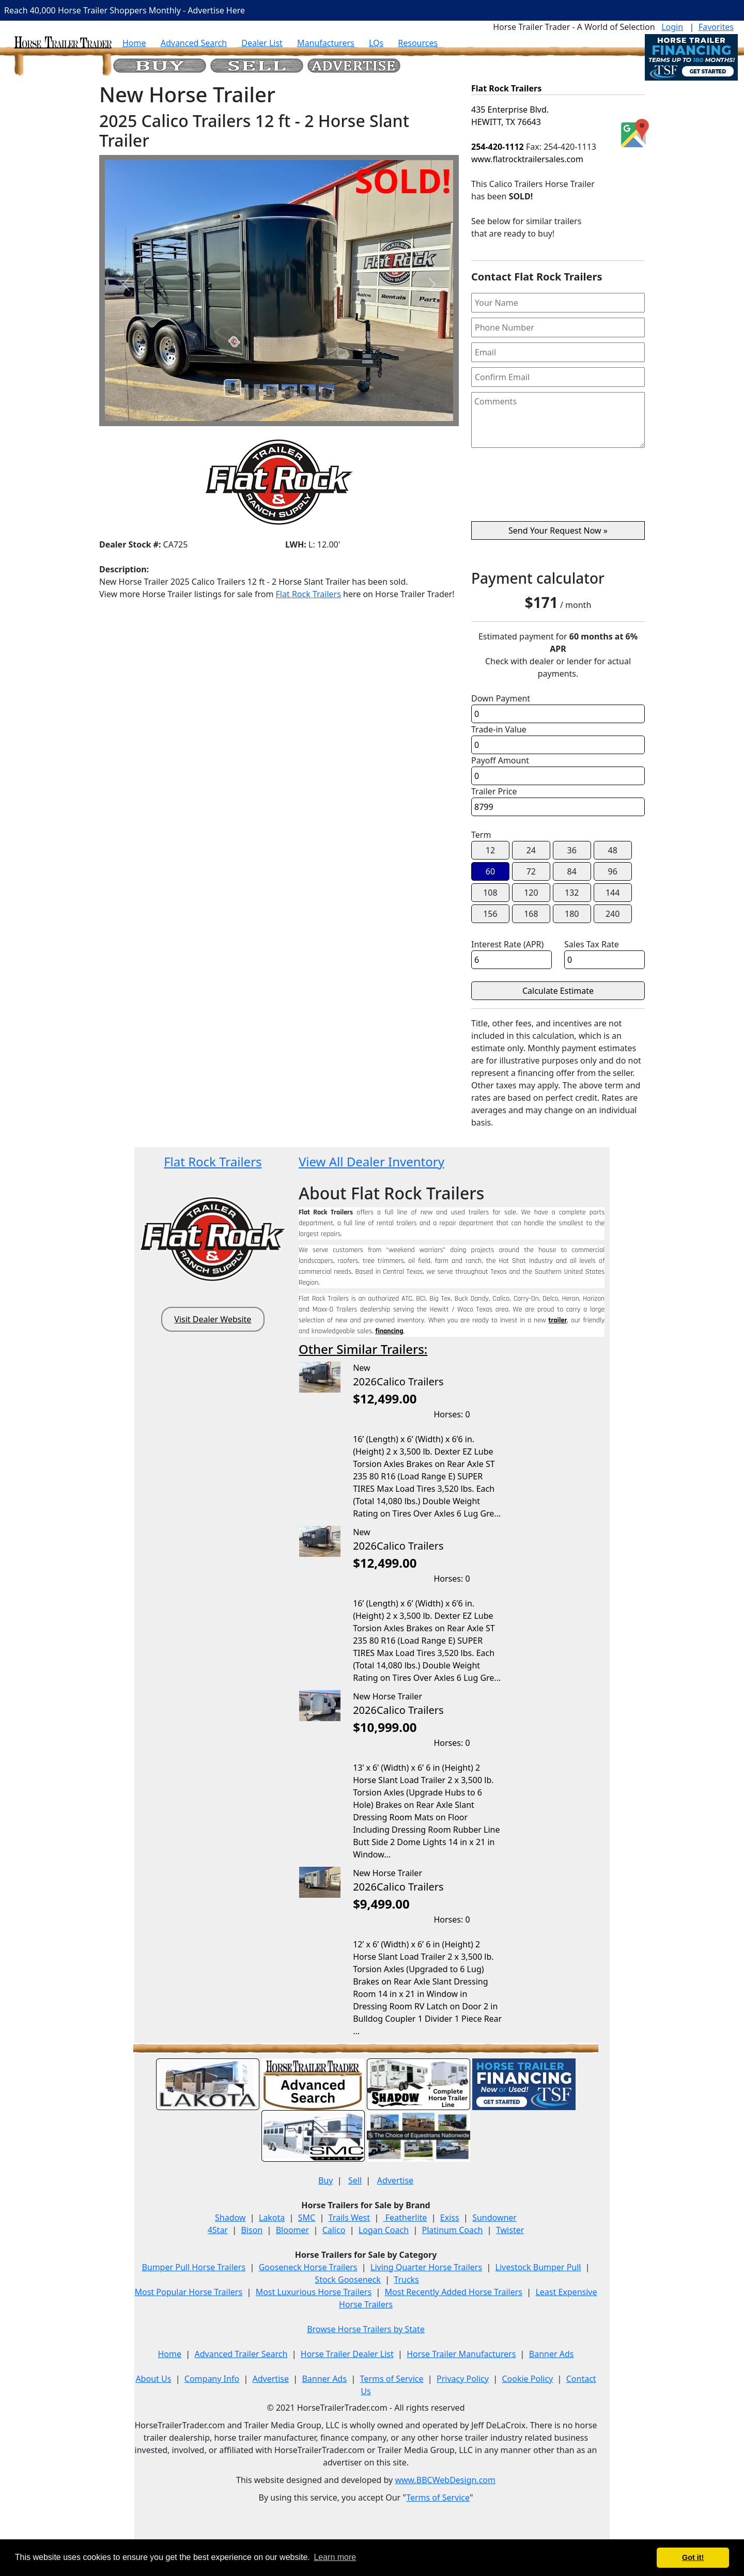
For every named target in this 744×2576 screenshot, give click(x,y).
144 (612, 892)
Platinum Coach (452, 2230)
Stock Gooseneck (347, 2279)
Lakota (272, 2217)
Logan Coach (384, 2230)
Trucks (406, 2279)
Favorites (716, 27)
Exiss (449, 2217)
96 (612, 871)
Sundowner (494, 2217)
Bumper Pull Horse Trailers (193, 2267)
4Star (218, 2230)
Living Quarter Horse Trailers (426, 2267)
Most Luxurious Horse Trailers (313, 2292)
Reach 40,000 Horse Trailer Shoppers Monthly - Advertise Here (124, 10)
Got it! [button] (693, 2557)
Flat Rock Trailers (308, 594)
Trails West (349, 2217)
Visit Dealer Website (212, 1319)
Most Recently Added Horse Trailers (453, 2292)
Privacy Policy (463, 2378)
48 (612, 850)
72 (531, 871)
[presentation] (558, 489)
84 (572, 871)
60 (490, 871)
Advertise (395, 2180)
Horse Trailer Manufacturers (461, 2354)
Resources (418, 43)
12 (490, 850)
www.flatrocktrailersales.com (527, 159)
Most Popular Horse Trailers (188, 2292)
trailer (558, 1320)
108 (490, 892)
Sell (355, 2180)
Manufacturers (325, 43)
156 (490, 913)
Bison (251, 2230)
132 (572, 892)
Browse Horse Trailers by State (366, 2329)
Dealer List (262, 43)
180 (572, 913)
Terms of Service (392, 2378)
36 (572, 850)
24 (531, 850)
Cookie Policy (527, 2378)
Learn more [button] (335, 2557)
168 (531, 913)
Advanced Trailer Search (241, 2354)
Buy (325, 2180)
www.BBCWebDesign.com (445, 2480)
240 (612, 913)
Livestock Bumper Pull (538, 2267)
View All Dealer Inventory (371, 1161)
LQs (376, 43)
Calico (334, 2230)
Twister (510, 2230)
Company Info (211, 2378)
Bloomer (292, 2230)
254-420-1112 (497, 146)
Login (672, 27)
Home (134, 43)
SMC (306, 2217)
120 (531, 892)
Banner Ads (551, 2354)
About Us (153, 2378)
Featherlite (405, 2217)
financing (389, 1331)
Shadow (230, 2217)
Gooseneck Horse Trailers (308, 2267)
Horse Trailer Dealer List (347, 2354)
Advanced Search (194, 43)
